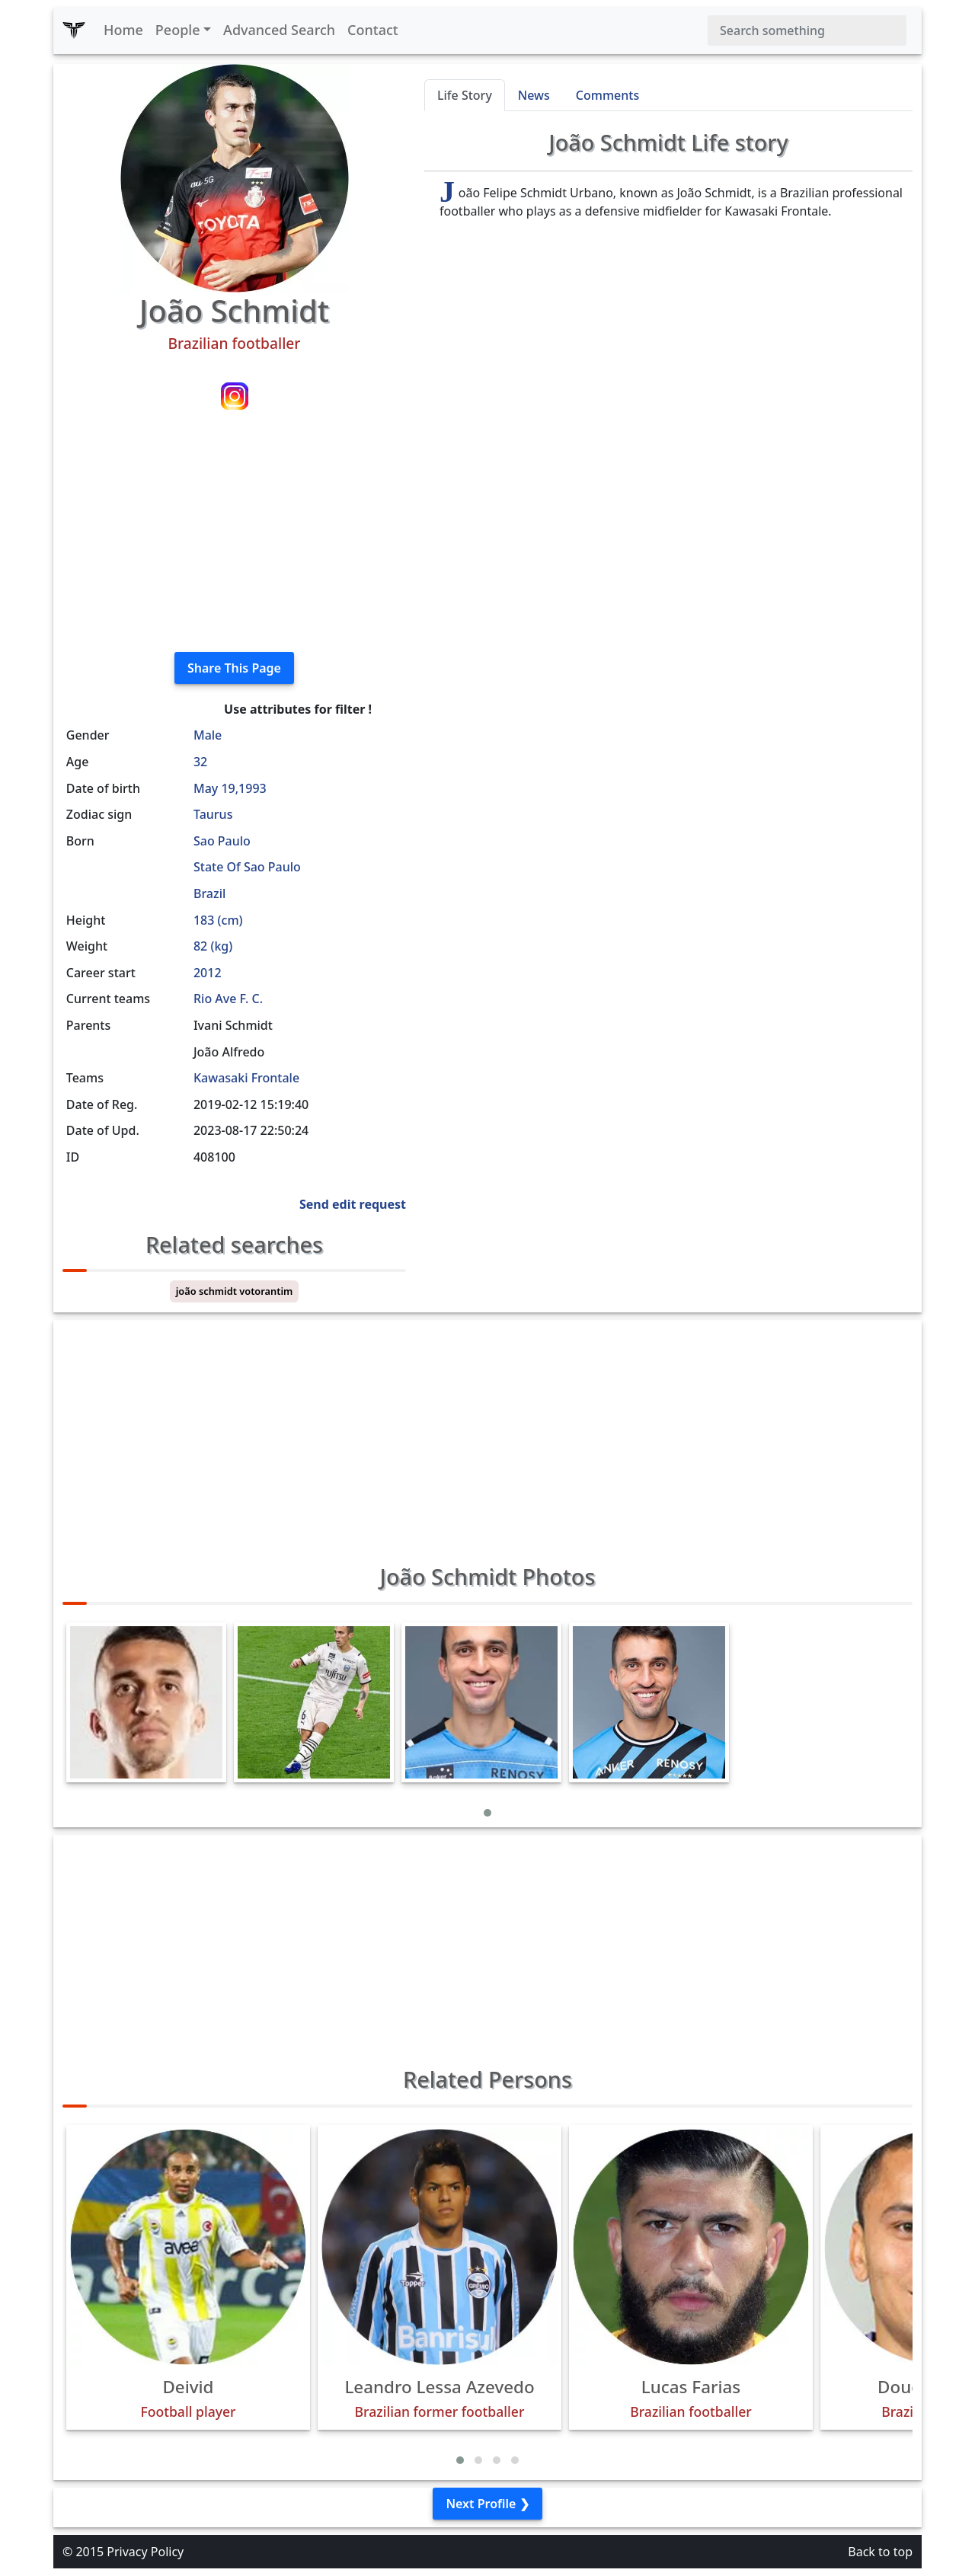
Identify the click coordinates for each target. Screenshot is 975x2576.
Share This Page (234, 668)
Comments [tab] (607, 95)
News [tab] (534, 95)
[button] (487, 1812)
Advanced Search (279, 30)
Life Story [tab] (464, 95)
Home (123, 30)
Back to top (880, 2551)
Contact (372, 30)
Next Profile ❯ (487, 2503)
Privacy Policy (145, 2551)
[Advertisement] (234, 533)
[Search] (807, 30)
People (177, 30)
